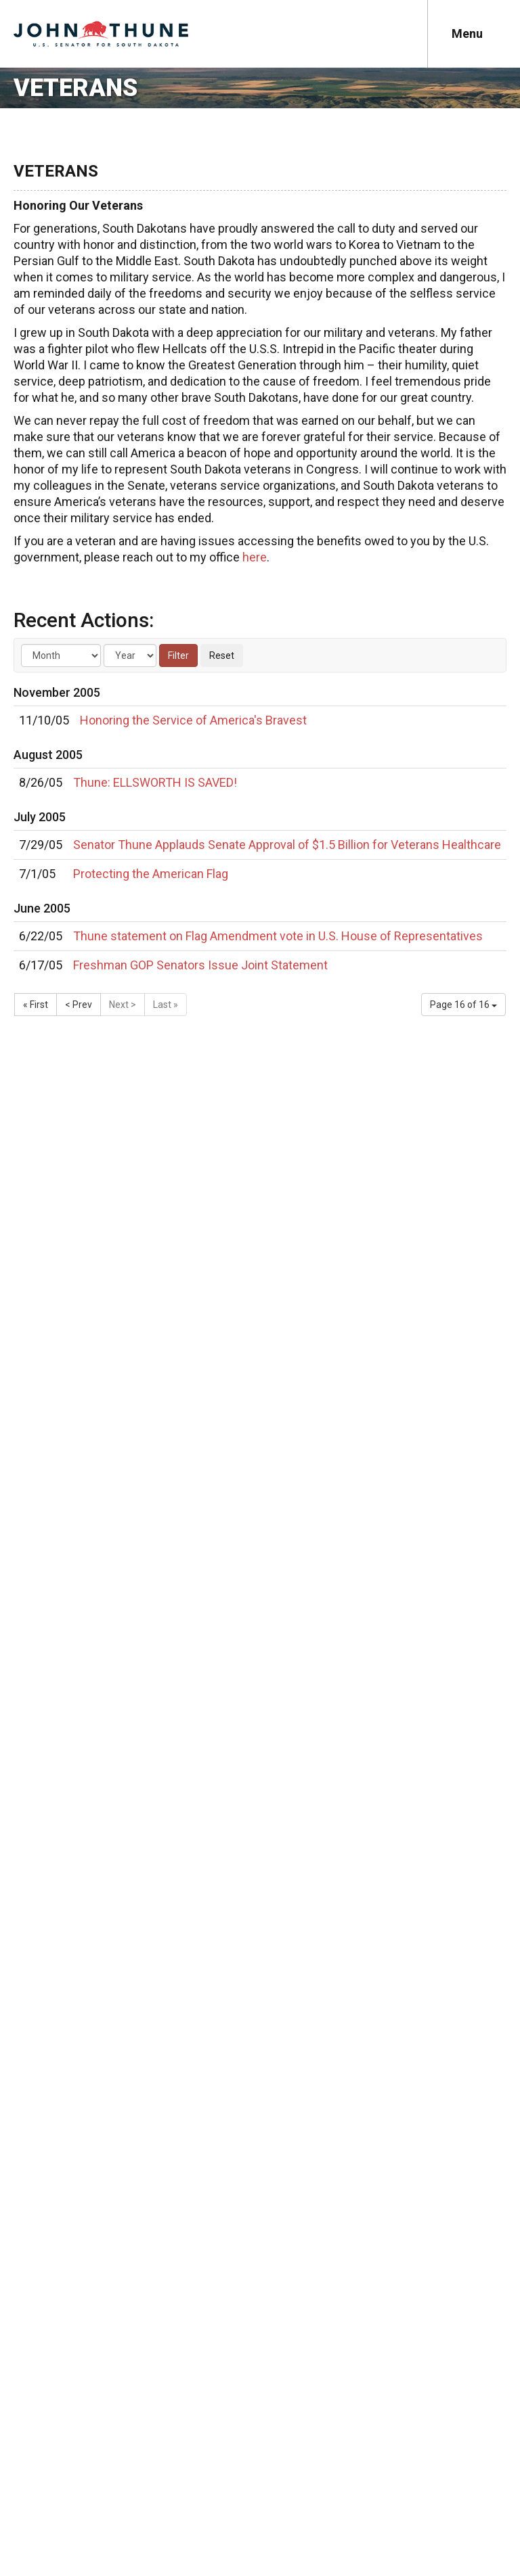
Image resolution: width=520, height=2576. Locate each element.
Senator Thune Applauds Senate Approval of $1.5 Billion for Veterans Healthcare (287, 844)
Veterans (75, 88)
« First (35, 1004)
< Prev (78, 1004)
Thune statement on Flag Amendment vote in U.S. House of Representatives (278, 936)
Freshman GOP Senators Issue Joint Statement (200, 965)
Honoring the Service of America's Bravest (193, 720)
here (254, 557)
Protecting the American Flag (150, 874)
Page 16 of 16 (463, 1004)
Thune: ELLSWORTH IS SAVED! (155, 782)
